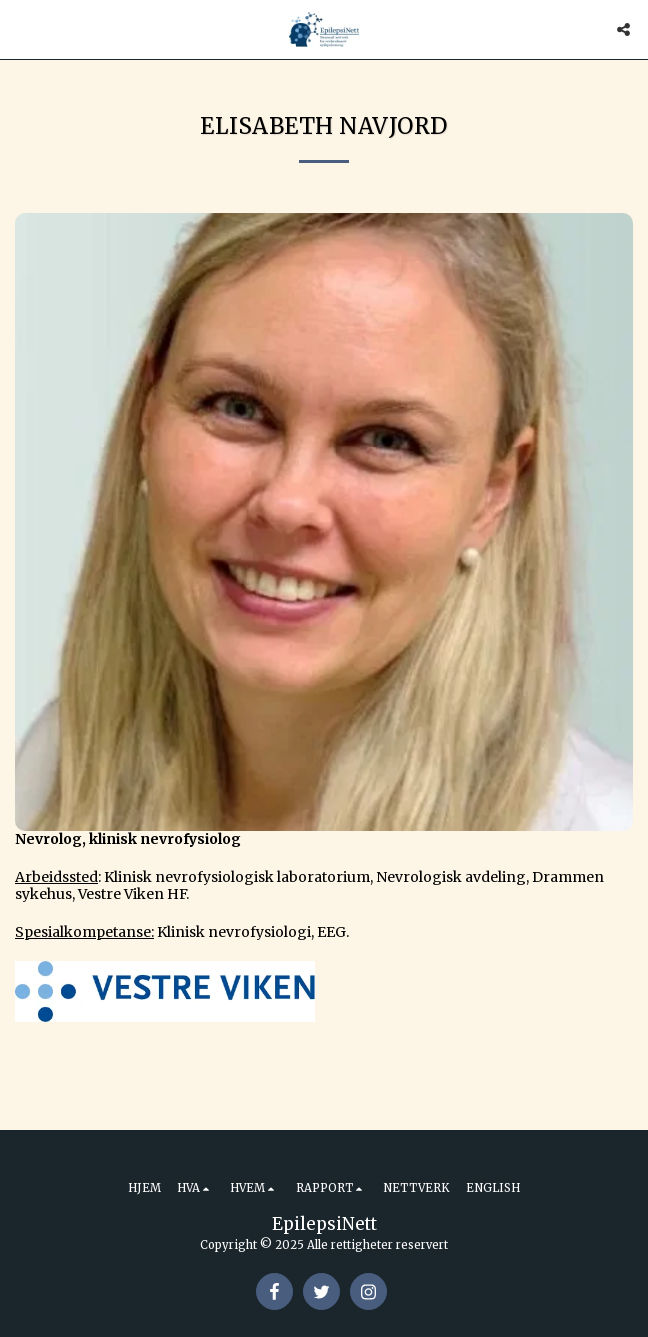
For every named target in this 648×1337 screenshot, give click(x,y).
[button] (22, 28)
